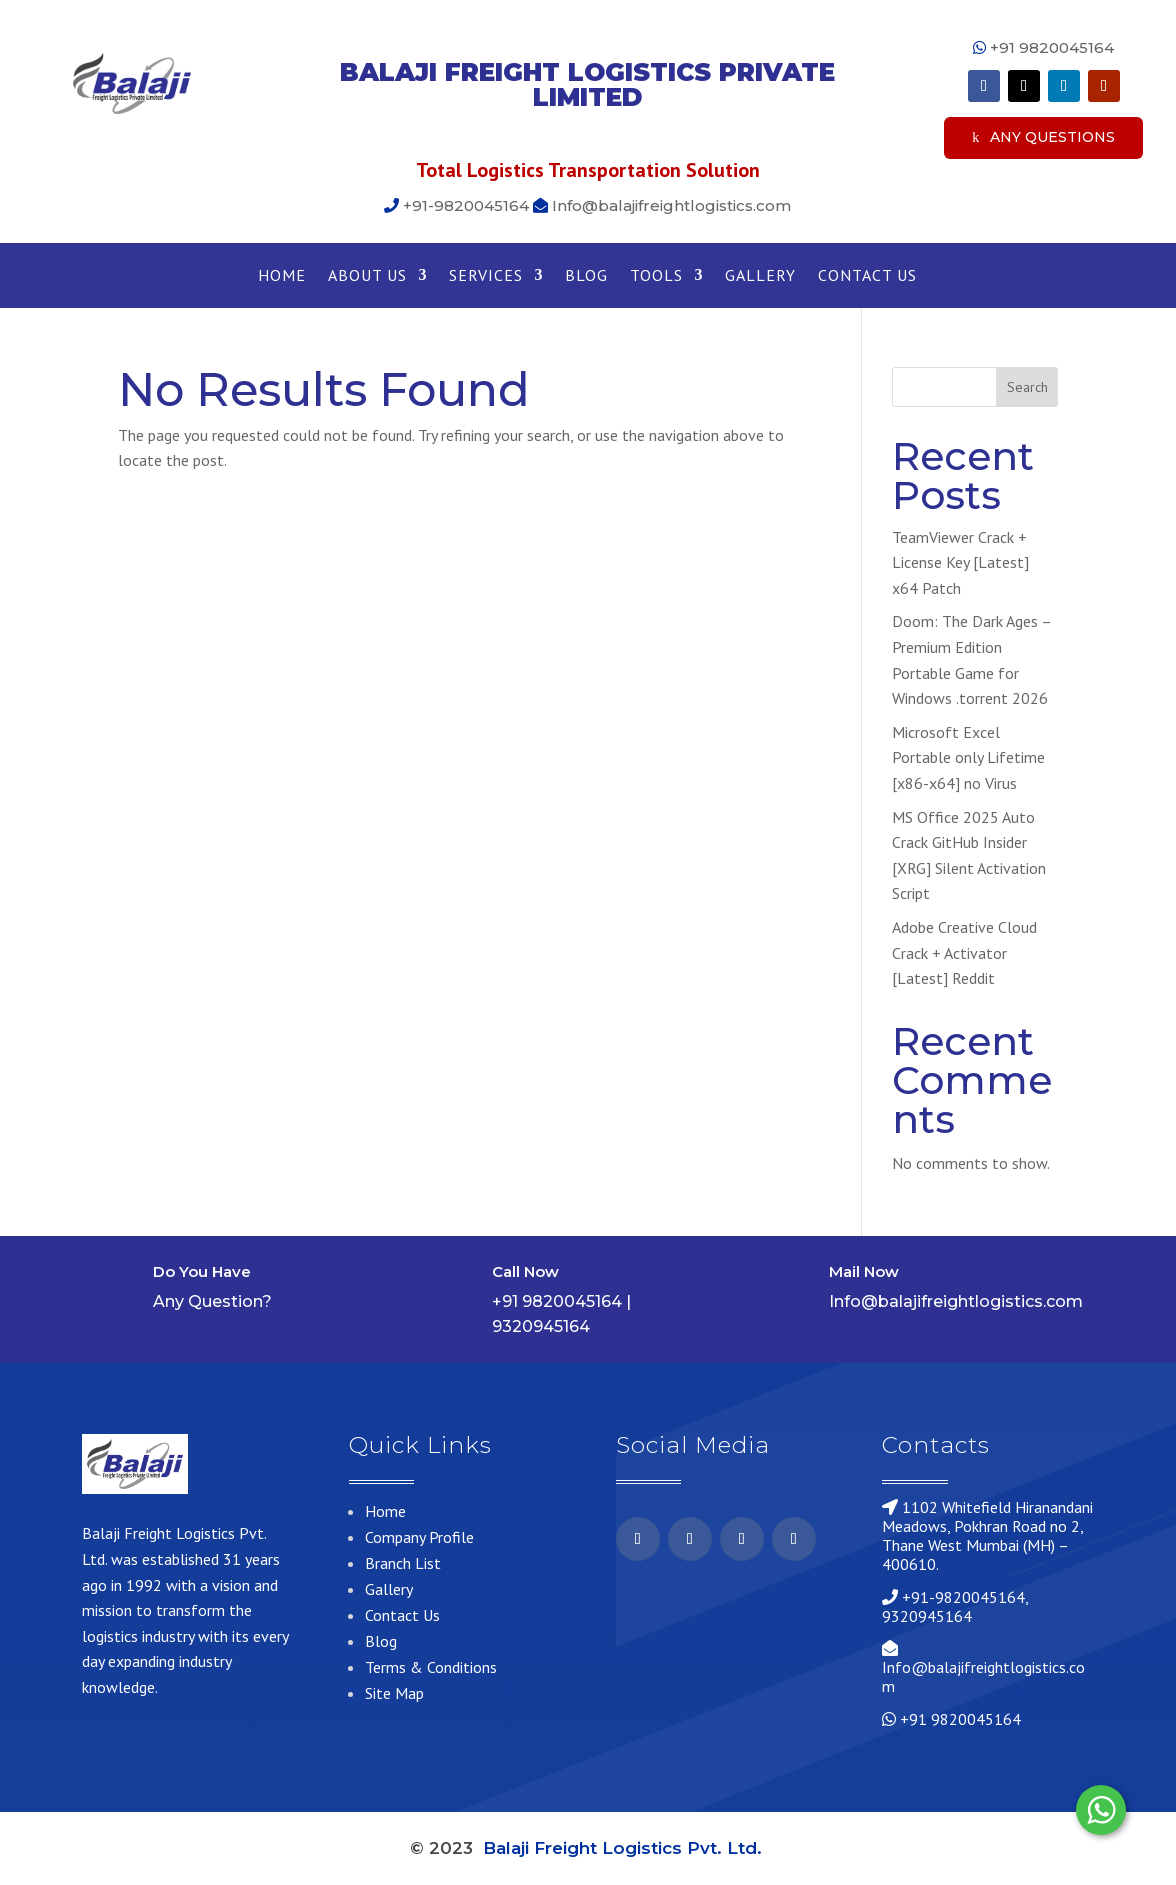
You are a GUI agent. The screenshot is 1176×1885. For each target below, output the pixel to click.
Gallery (760, 276)
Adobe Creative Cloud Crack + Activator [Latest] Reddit (964, 952)
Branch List (403, 1563)
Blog (586, 276)
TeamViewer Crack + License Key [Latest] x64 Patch (960, 562)
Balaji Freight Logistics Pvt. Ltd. (625, 1848)
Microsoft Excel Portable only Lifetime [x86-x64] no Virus (968, 757)
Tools (656, 276)
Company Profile (419, 1537)
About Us (367, 276)
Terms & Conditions (431, 1667)
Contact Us (867, 276)
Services (486, 276)
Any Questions (1052, 137)
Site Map (394, 1693)
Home (282, 276)
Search (1027, 387)
